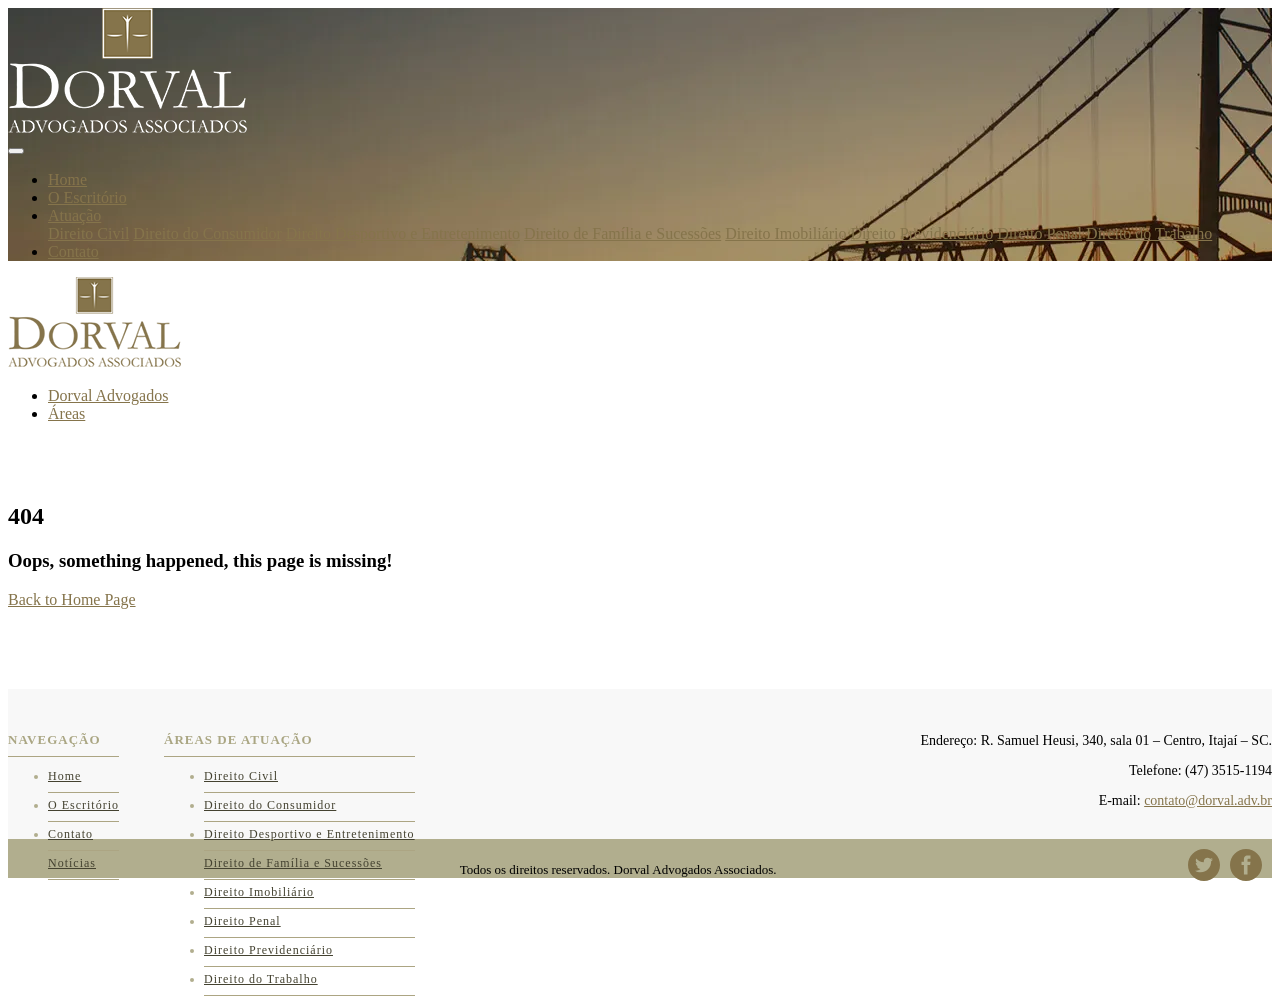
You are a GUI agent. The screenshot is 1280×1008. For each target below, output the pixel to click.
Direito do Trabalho (1149, 233)
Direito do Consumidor (207, 233)
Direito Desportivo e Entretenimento (403, 233)
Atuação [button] (74, 215)
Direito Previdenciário (922, 233)
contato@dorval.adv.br (1208, 800)
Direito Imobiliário (785, 233)
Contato (73, 251)
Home (67, 179)
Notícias (72, 863)
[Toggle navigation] (16, 151)
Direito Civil (88, 233)
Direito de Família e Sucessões (622, 233)
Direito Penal (1039, 233)
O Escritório (87, 197)
